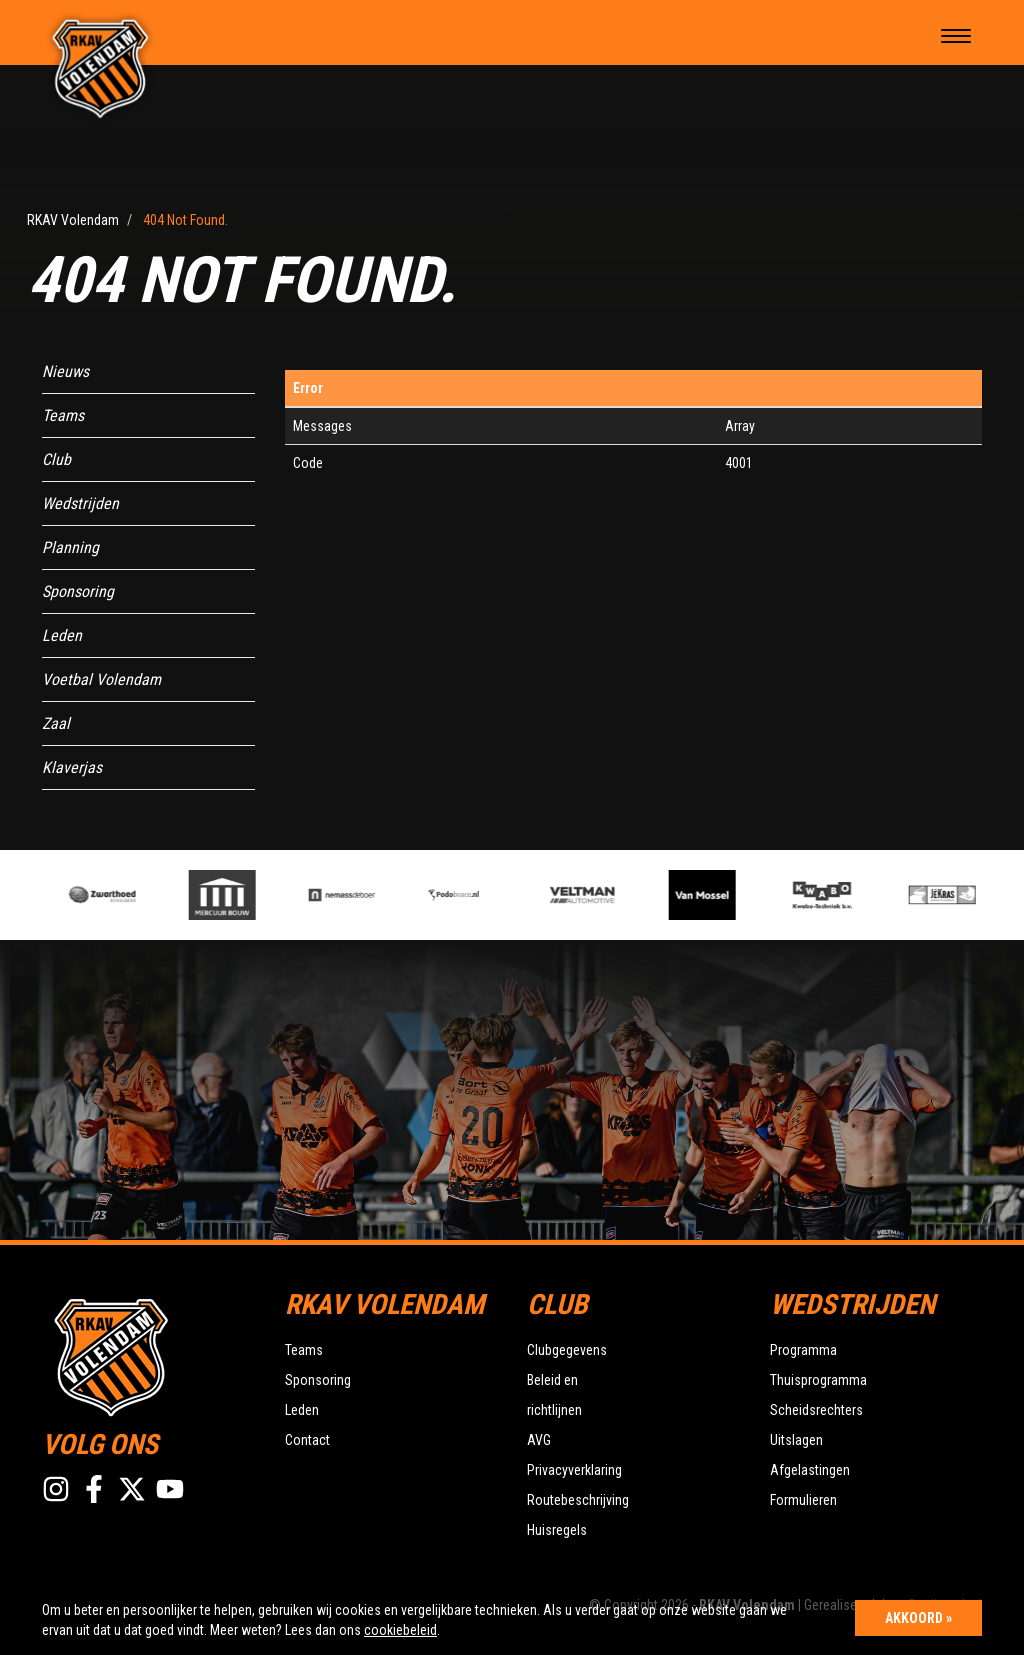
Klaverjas (72, 767)
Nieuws (65, 371)
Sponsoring (78, 591)
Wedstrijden (80, 503)
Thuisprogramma (818, 1380)
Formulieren (803, 1500)
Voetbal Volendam (101, 679)
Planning (70, 547)
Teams (63, 415)
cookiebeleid (400, 1630)
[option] (357, 895)
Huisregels (557, 1530)
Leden (62, 635)
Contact (307, 1440)
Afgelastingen (810, 1470)
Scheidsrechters (816, 1410)
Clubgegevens (567, 1350)
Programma (803, 1350)
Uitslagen (796, 1440)
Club (56, 459)
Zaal (56, 723)
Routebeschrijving (578, 1500)
